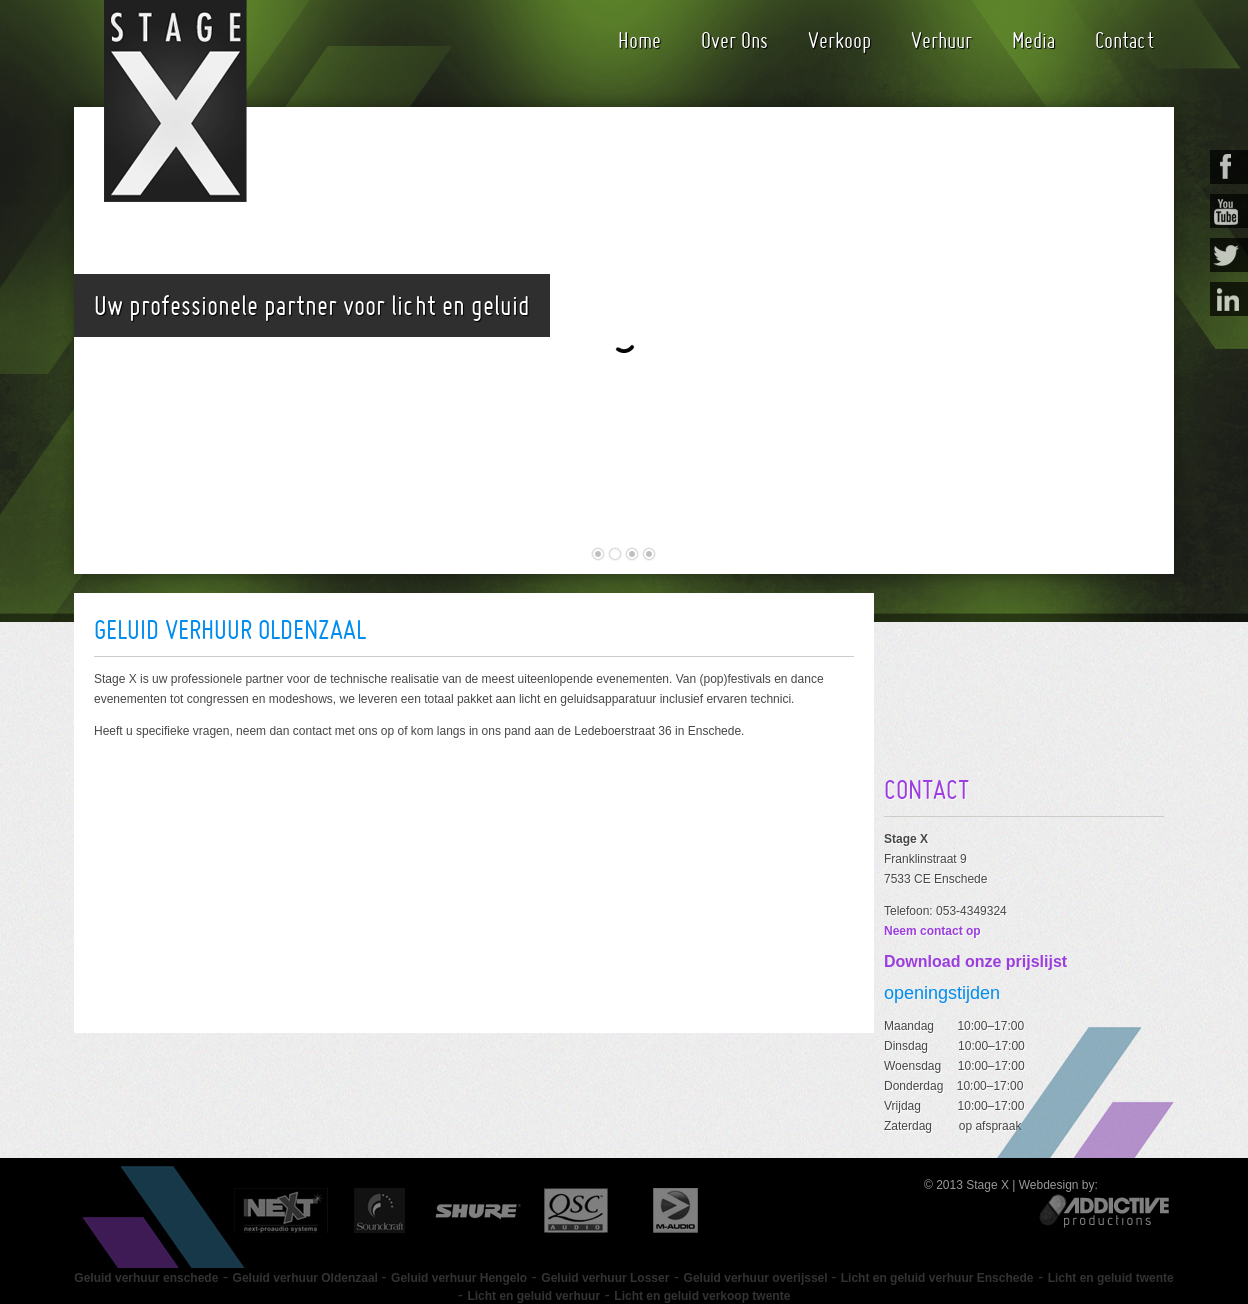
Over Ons (734, 40)
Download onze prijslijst (975, 961)
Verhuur (941, 40)
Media (1033, 40)
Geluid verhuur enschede (146, 1278)
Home (639, 40)
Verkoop (839, 40)
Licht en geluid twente (1111, 1278)
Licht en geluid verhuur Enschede (937, 1278)
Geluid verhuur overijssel (757, 1278)
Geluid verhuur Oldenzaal (307, 1278)
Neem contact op (932, 931)
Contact (1124, 40)
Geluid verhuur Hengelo (459, 1278)
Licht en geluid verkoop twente (702, 1296)
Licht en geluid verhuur (533, 1296)
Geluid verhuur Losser (605, 1278)
